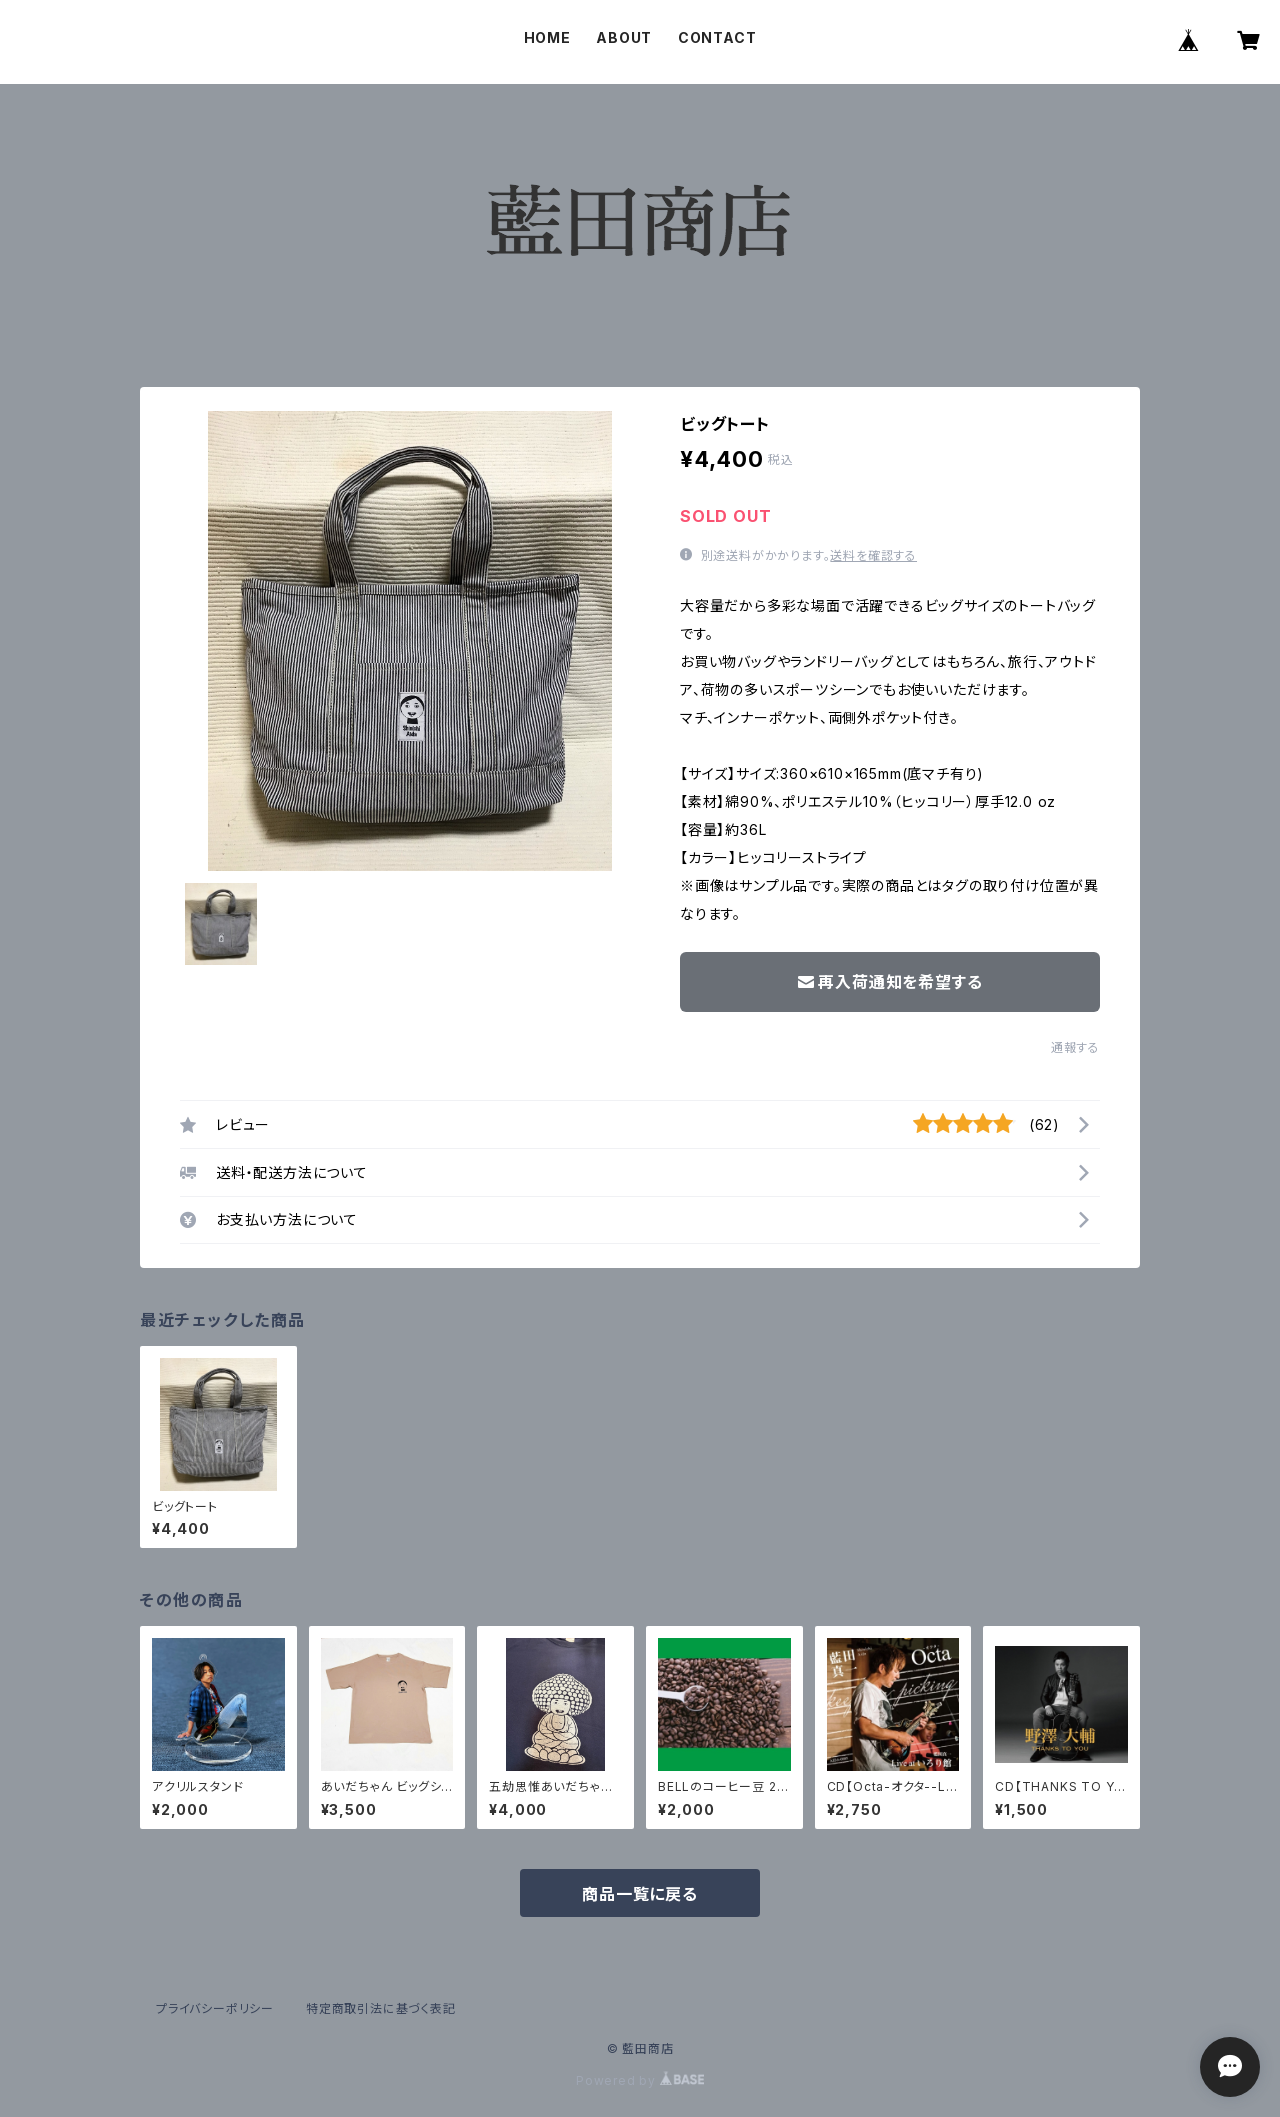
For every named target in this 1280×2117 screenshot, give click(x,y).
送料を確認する (873, 555)
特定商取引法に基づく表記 (381, 2008)
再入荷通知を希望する (890, 982)
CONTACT (717, 37)
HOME (547, 37)
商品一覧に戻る (640, 1894)
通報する (1075, 1047)
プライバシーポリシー (215, 2008)
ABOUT (624, 37)
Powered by (640, 2080)
